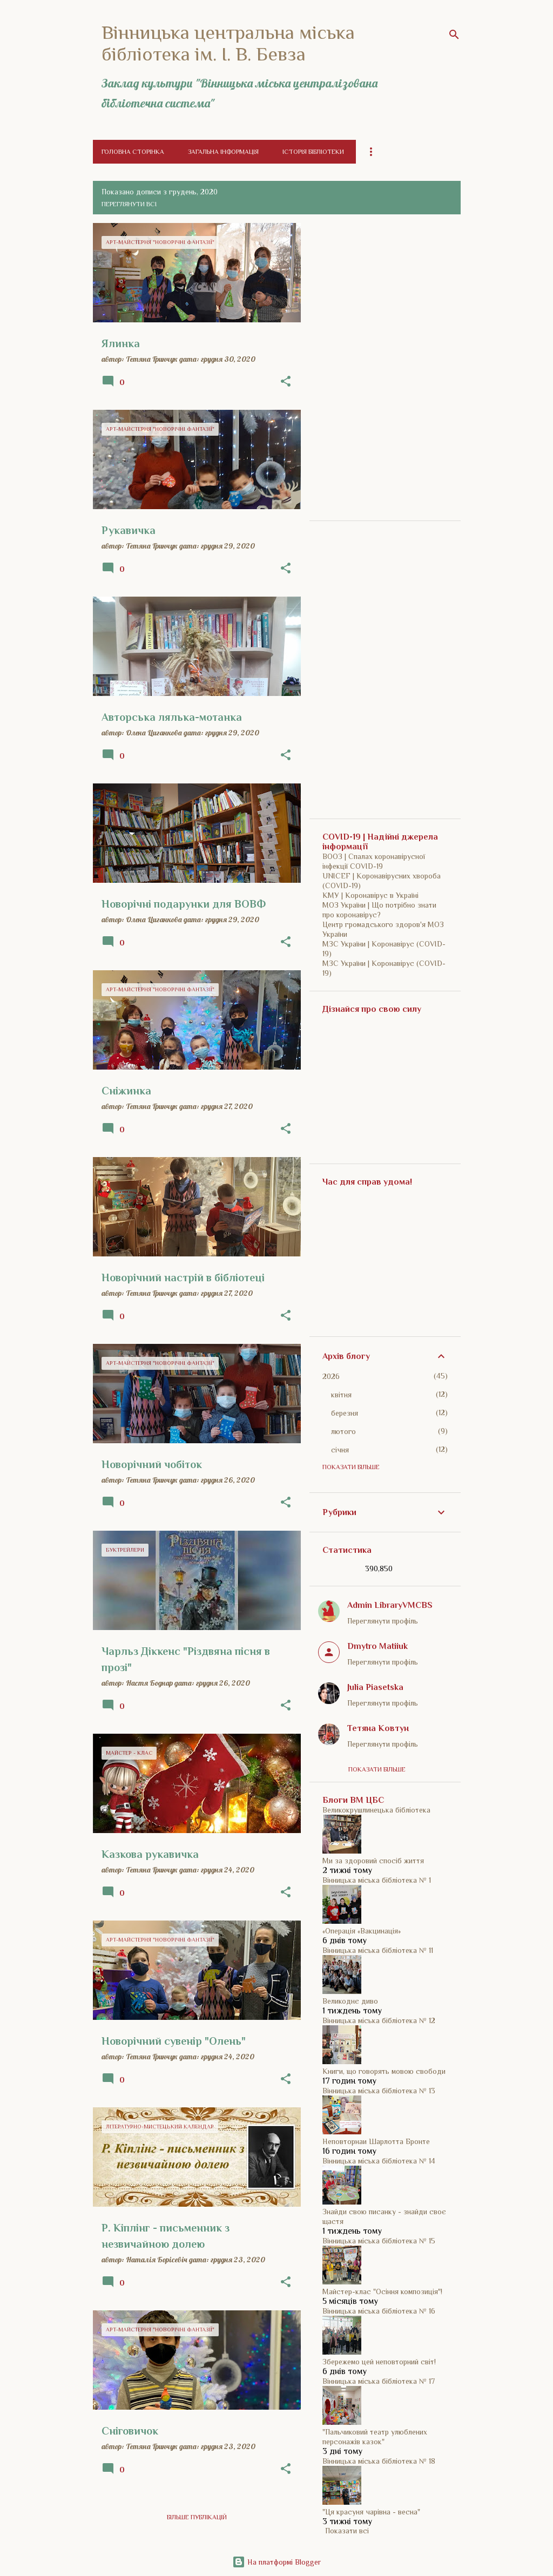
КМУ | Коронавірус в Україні (370, 895)
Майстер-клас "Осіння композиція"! (382, 2291)
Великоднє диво (350, 2001)
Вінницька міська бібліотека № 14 (378, 2160)
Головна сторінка (133, 151)
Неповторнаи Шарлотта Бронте (376, 2141)
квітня (341, 1394)
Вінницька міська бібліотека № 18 (378, 2461)
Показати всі (347, 2530)
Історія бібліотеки (313, 151)
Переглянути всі (129, 204)
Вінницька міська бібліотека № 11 (377, 1950)
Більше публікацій (197, 2517)
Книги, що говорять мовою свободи (384, 2071)
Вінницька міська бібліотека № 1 (376, 1880)
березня (344, 1413)
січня (340, 1449)
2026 (331, 1376)
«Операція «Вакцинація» (361, 1930)
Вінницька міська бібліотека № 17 (378, 2381)
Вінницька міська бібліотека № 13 (378, 2090)
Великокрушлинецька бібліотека (376, 1810)
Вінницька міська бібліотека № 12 (378, 2020)
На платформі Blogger (276, 2562)
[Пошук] (454, 35)
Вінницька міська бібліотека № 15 (378, 2240)
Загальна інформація (223, 151)
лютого (343, 1431)
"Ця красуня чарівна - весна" (371, 2511)
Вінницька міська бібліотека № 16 (378, 2311)
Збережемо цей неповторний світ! (379, 2361)
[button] (285, 382)
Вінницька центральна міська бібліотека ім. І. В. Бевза (228, 43)
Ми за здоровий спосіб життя (373, 1860)
